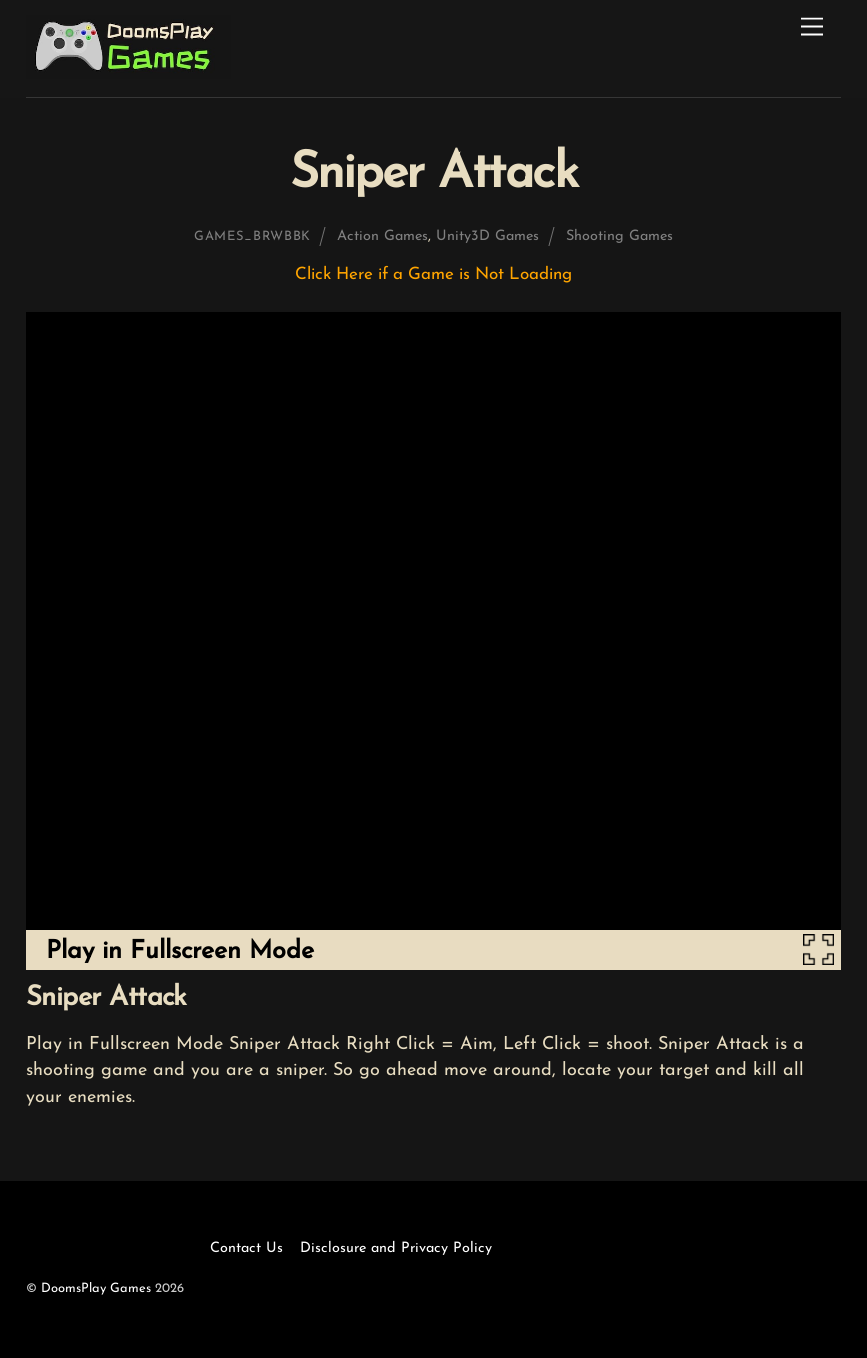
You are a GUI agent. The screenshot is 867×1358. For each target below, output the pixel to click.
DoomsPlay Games (96, 1288)
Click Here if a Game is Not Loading (433, 274)
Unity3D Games (487, 236)
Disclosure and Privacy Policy (396, 1248)
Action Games (382, 236)
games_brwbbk (252, 236)
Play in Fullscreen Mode (180, 951)
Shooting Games (619, 236)
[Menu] (812, 27)
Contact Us (246, 1248)
